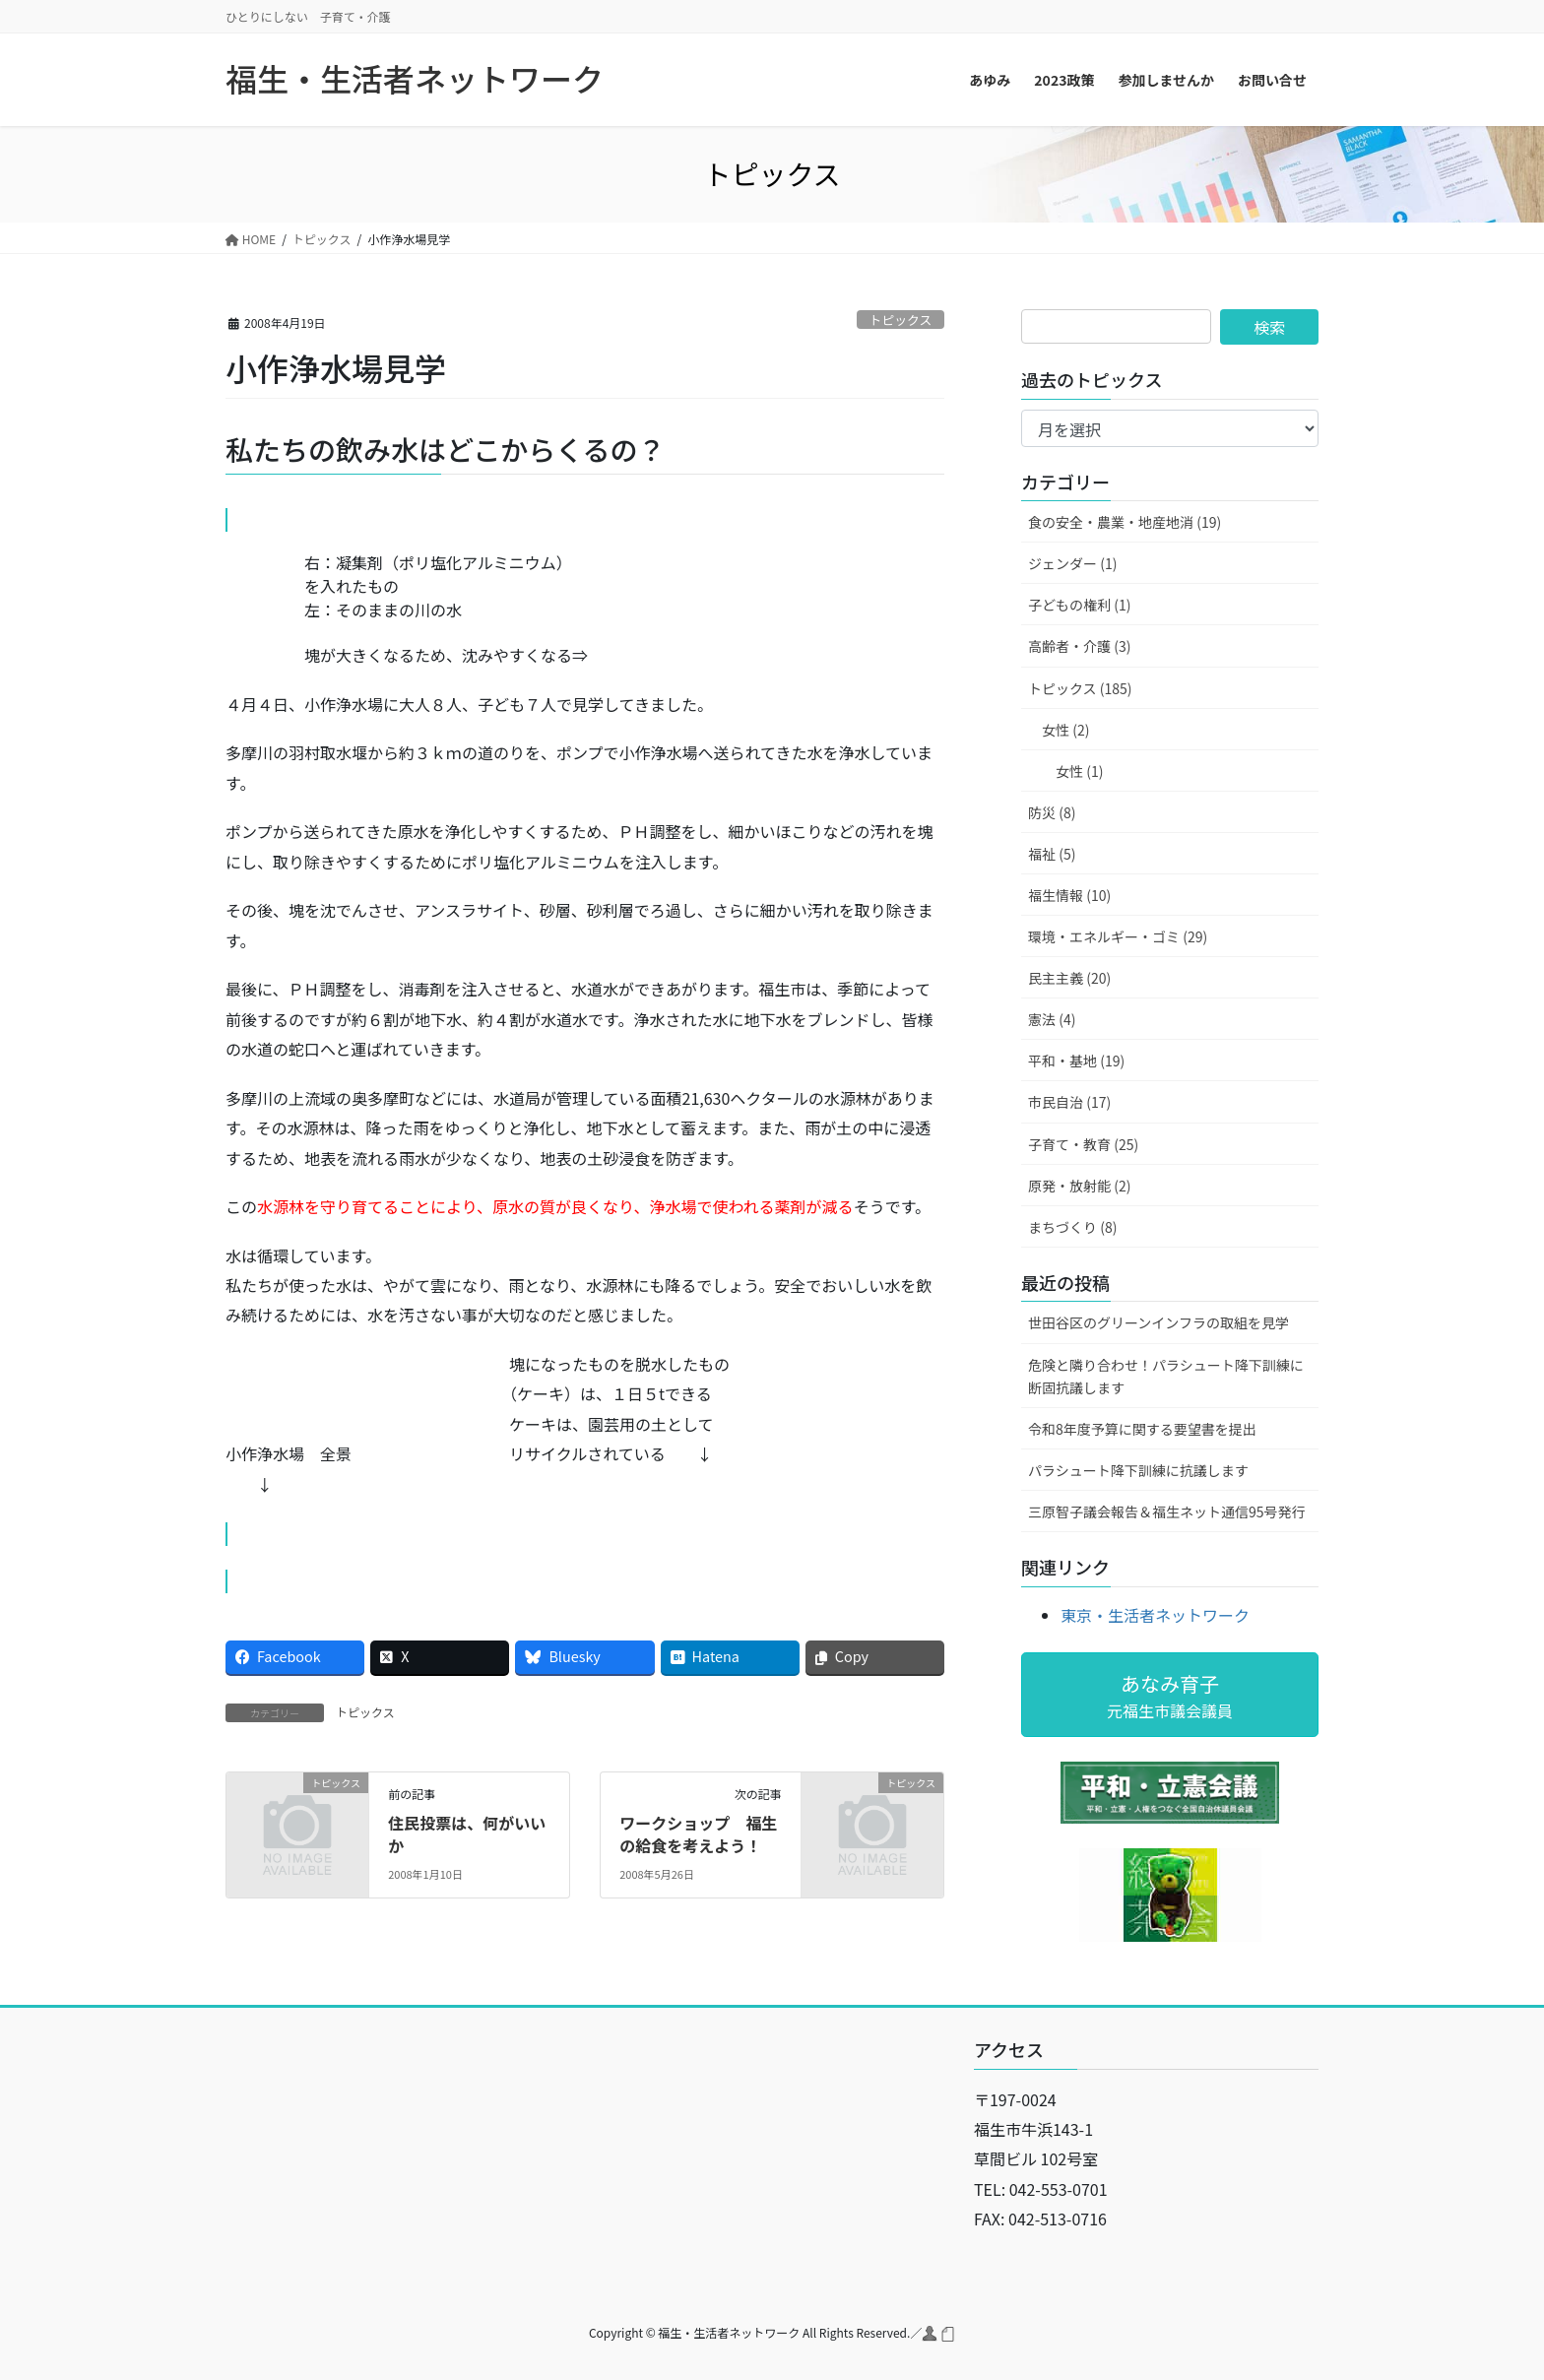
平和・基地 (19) (1076, 1060)
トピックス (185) (1080, 688)
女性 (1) (1079, 771)
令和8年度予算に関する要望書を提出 (1142, 1429)
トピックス (901, 319)
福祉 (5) (1051, 854)
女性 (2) (1065, 730)
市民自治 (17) (1069, 1102)
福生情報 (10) (1069, 895)
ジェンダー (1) (1072, 563)
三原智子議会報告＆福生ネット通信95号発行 (1167, 1511)
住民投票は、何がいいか (467, 1833)
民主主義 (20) (1069, 978)
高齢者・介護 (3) (1079, 646)
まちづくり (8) (1072, 1227)
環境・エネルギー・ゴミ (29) (1117, 936)
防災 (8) (1051, 812)
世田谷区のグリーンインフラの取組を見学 (1158, 1322)
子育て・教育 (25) (1083, 1144)
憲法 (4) (1051, 1019)
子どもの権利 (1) (1079, 604)
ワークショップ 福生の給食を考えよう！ (698, 1833)
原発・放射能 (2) (1079, 1185)
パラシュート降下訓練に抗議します (1138, 1470)
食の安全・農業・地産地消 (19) (1124, 522)
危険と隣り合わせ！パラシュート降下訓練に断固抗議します (1166, 1376)
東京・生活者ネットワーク (1155, 1615)
